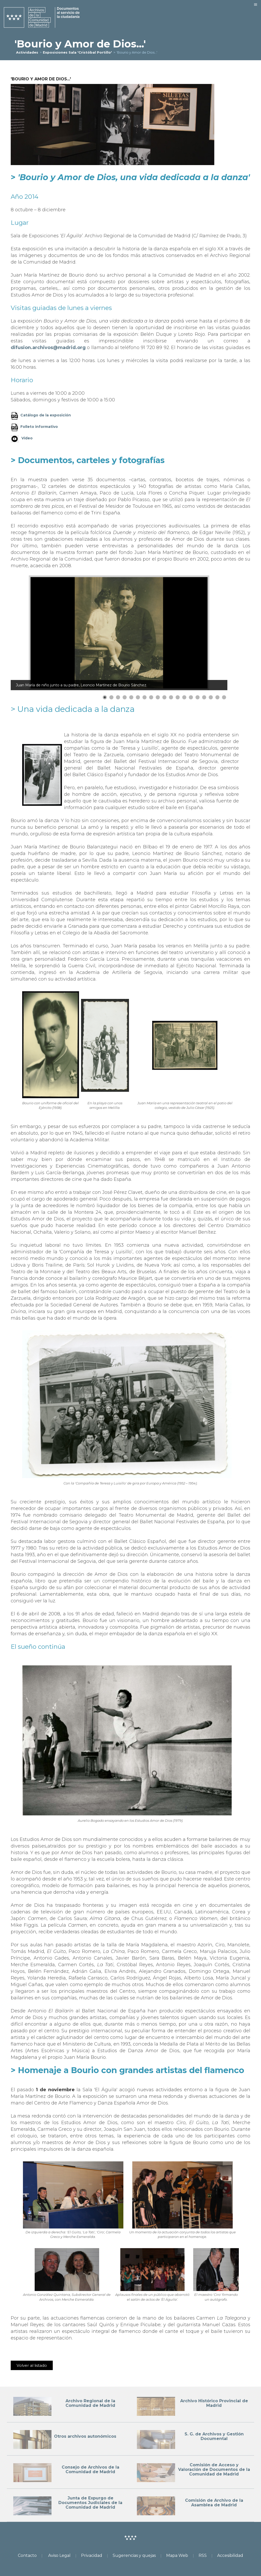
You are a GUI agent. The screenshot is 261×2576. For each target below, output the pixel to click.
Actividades (27, 52)
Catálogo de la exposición (45, 415)
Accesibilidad (230, 2555)
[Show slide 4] (125, 697)
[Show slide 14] (191, 697)
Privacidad (91, 2555)
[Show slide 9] (158, 697)
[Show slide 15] (197, 697)
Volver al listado (32, 2365)
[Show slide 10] (164, 697)
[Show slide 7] (144, 697)
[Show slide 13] (184, 697)
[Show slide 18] (217, 697)
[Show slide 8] (151, 697)
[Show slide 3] (118, 697)
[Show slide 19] (224, 697)
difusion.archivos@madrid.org (48, 347)
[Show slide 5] (131, 697)
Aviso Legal (59, 2555)
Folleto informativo (39, 426)
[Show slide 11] (171, 697)
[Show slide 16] (204, 697)
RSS (203, 2555)
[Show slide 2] (111, 697)
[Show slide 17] (211, 697)
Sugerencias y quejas (134, 2555)
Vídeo (27, 438)
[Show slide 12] (178, 697)
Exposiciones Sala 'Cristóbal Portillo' (77, 52)
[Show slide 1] (105, 697)
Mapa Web (177, 2555)
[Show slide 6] (138, 697)
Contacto (27, 2555)
